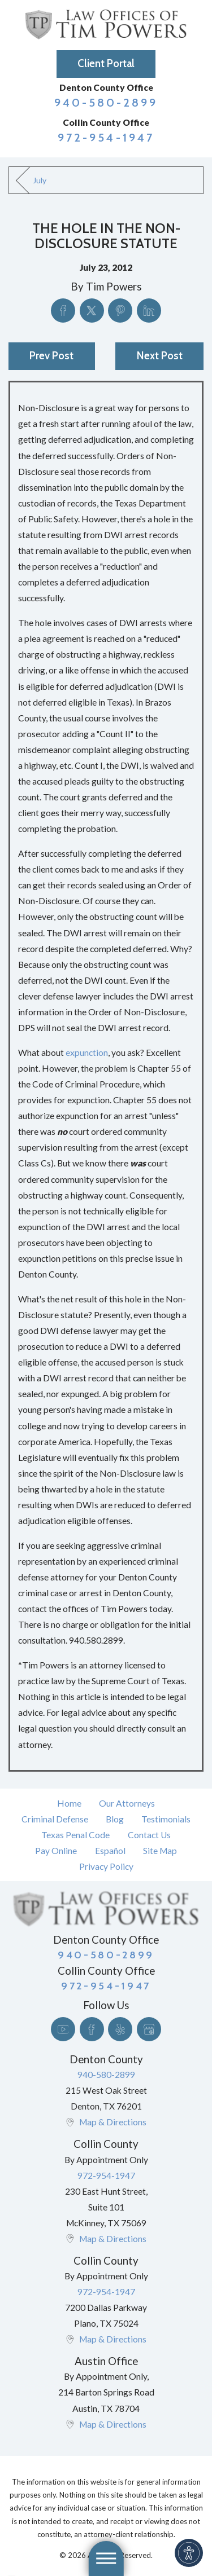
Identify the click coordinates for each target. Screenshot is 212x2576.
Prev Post (51, 355)
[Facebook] (92, 2029)
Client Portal (106, 63)
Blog (115, 1819)
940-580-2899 (106, 102)
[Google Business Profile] (149, 2029)
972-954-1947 (106, 137)
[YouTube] (63, 2029)
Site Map (160, 1851)
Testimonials (166, 1819)
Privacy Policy (106, 1866)
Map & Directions (112, 2122)
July (39, 180)
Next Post (160, 355)
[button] (189, 2553)
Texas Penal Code (75, 1835)
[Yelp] (120, 2029)
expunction (87, 1052)
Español (110, 1851)
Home (69, 1803)
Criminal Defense (54, 1819)
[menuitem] (69, 1803)
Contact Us (149, 1835)
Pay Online (56, 1851)
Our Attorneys (127, 1803)
